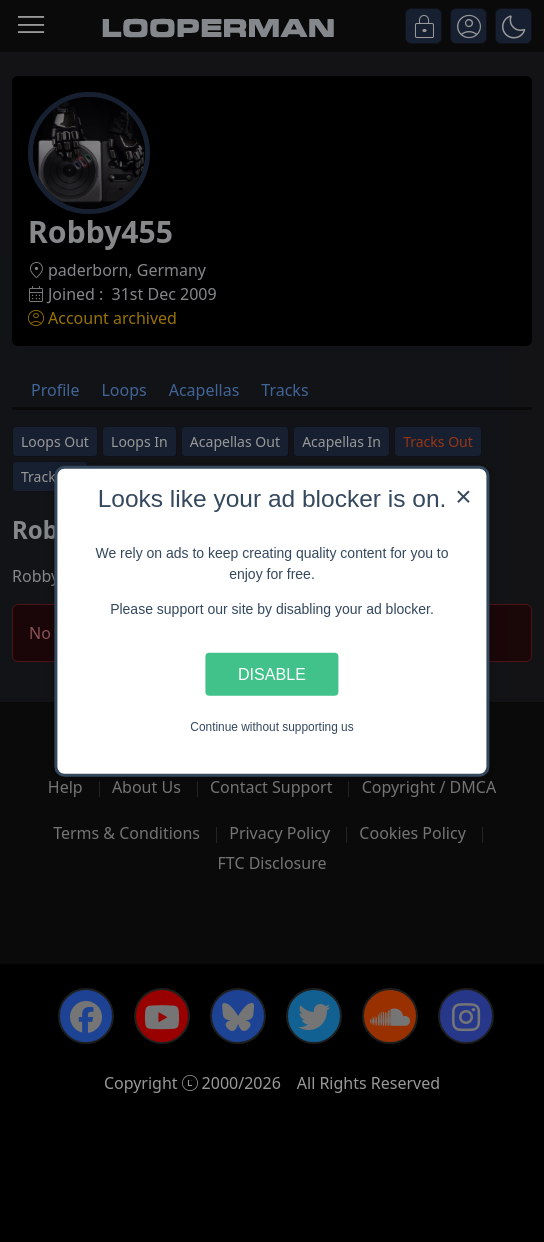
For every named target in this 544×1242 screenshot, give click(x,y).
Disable (272, 674)
